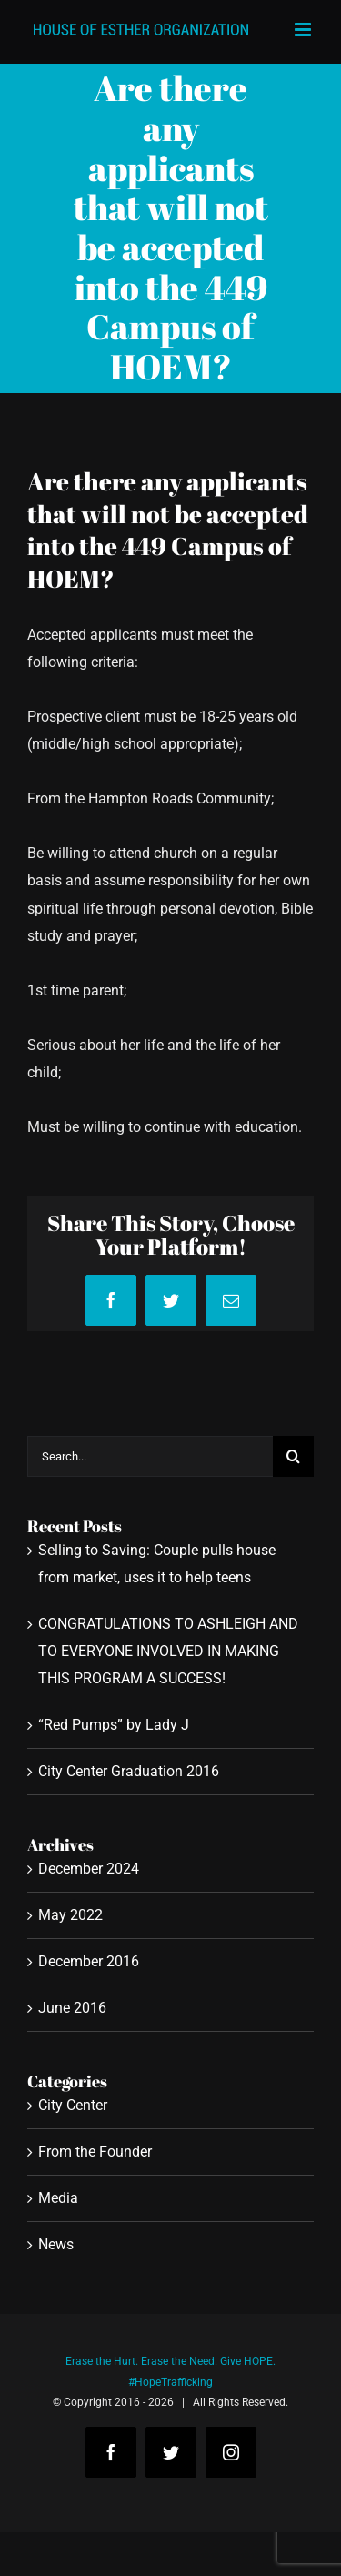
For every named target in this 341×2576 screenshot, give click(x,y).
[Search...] (150, 1456)
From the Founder (95, 2151)
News (56, 2244)
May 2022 (70, 1915)
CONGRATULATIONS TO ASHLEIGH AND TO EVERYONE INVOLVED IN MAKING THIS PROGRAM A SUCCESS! (168, 1651)
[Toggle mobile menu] (304, 29)
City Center (72, 2105)
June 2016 (72, 2007)
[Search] (293, 1456)
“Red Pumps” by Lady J (113, 1724)
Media (58, 2198)
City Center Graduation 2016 (128, 1771)
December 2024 (88, 1868)
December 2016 (88, 1961)
